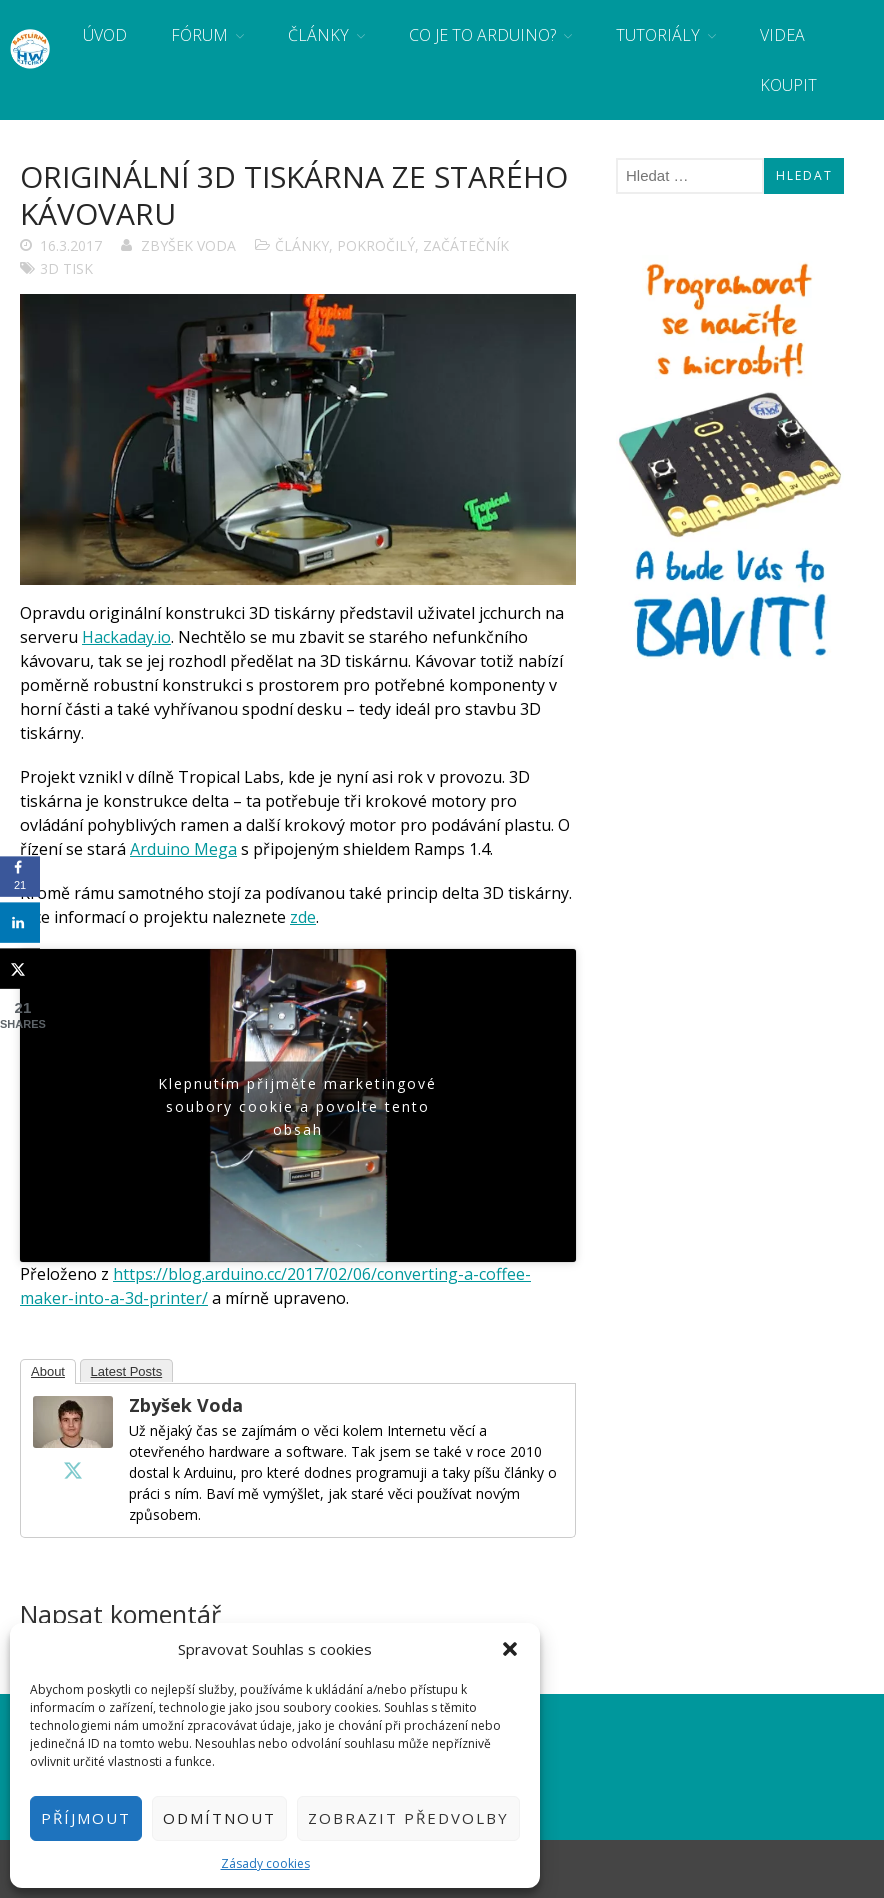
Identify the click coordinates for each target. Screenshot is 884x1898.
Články (318, 35)
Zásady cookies (265, 1863)
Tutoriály (658, 35)
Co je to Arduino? (482, 35)
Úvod (105, 35)
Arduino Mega (183, 849)
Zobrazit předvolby (408, 1818)
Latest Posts (127, 1371)
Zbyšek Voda (188, 245)
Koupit (788, 85)
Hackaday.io (126, 637)
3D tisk (66, 268)
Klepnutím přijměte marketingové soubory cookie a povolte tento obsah (297, 1105)
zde (303, 917)
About (48, 1371)
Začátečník (466, 245)
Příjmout (86, 1818)
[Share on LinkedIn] (20, 923)
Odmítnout (219, 1818)
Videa (782, 35)
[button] (510, 1649)
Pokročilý (376, 245)
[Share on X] (20, 969)
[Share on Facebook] (20, 877)
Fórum (199, 35)
